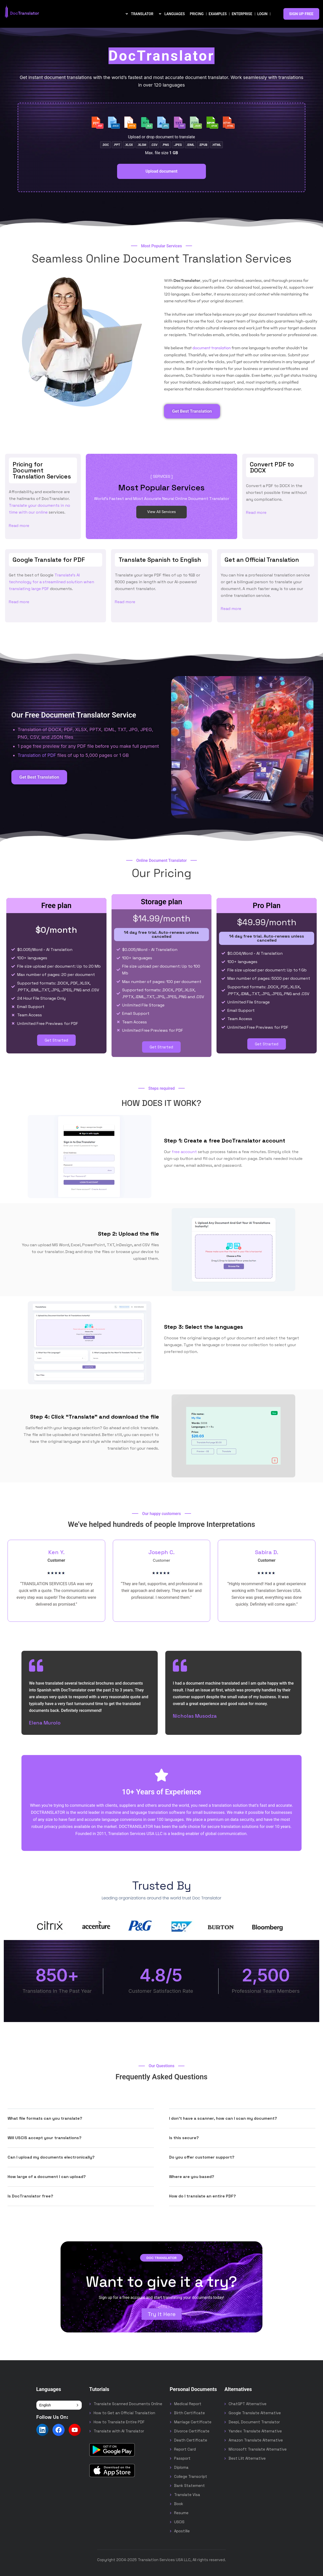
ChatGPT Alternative (247, 2405)
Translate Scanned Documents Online (128, 2405)
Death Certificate (190, 2441)
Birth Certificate (189, 2414)
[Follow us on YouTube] (75, 2431)
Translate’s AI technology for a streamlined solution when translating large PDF (51, 583)
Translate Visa (187, 2495)
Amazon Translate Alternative (256, 2441)
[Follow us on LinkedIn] (42, 2431)
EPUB (214, 126)
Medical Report (187, 2405)
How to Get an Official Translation (124, 2414)
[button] (81, 2124)
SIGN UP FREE (301, 14)
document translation (212, 349)
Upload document (161, 172)
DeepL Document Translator (254, 2423)
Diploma (181, 2468)
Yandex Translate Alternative (255, 2432)
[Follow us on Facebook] (58, 2431)
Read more (19, 526)
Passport (182, 2459)
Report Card (185, 2450)
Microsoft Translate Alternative (258, 2450)
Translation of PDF (37, 756)
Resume (181, 2514)
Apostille (182, 2532)
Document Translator (208, 499)
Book (178, 2505)
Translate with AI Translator (119, 2432)
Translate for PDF (59, 561)
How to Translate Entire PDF (119, 2423)
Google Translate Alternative (255, 2414)
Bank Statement (189, 2486)
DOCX (116, 126)
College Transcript (190, 2477)
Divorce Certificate (191, 2432)
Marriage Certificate (192, 2423)
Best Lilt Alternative (247, 2459)
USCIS (179, 2523)
